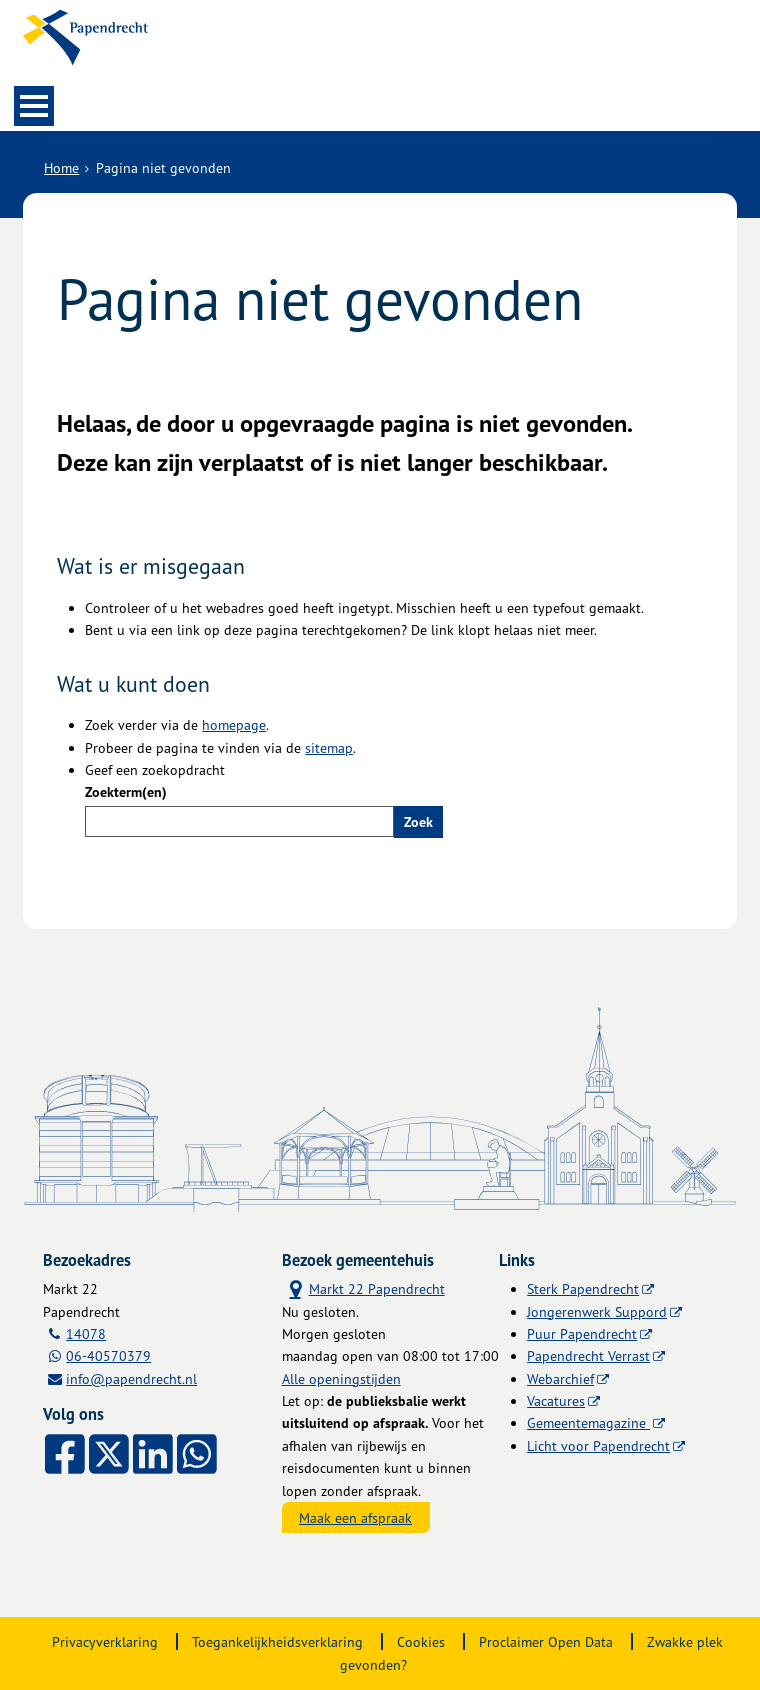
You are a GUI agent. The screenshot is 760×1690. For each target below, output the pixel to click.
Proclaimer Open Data (546, 1641)
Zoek (418, 822)
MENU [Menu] (34, 106)
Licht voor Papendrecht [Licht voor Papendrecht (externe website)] (598, 1445)
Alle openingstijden (341, 1378)
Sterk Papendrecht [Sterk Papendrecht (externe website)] (583, 1288)
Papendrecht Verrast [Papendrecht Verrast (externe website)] (588, 1355)
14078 (86, 1333)
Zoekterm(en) (126, 792)
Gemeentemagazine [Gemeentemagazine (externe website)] (588, 1422)
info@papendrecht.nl (131, 1378)
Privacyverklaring (105, 1641)
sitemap (329, 747)
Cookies (421, 1641)
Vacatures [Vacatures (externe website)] (556, 1400)
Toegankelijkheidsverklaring (277, 1641)
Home (61, 167)
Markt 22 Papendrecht (363, 1288)
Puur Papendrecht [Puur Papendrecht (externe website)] (582, 1333)
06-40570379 (108, 1355)
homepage (234, 724)
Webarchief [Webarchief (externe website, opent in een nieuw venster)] (560, 1378)
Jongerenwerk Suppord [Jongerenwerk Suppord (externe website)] (597, 1311)
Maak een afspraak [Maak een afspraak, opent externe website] (355, 1517)
